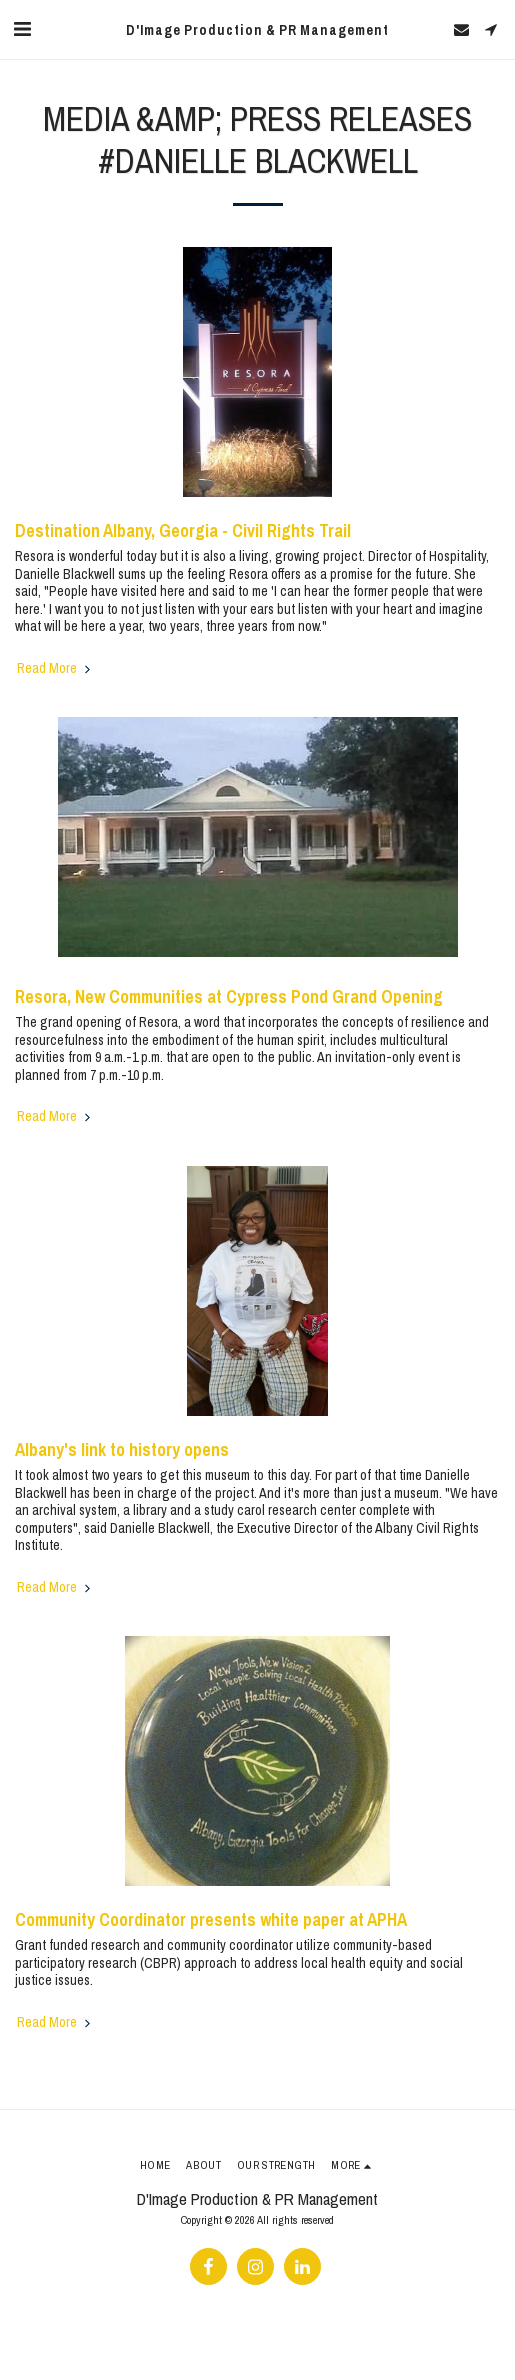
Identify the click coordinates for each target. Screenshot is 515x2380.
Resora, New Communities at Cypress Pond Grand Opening (229, 996)
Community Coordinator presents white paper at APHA (211, 1919)
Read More (55, 668)
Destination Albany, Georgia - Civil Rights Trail (183, 530)
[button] (22, 28)
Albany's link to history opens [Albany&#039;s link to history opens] (122, 1449)
